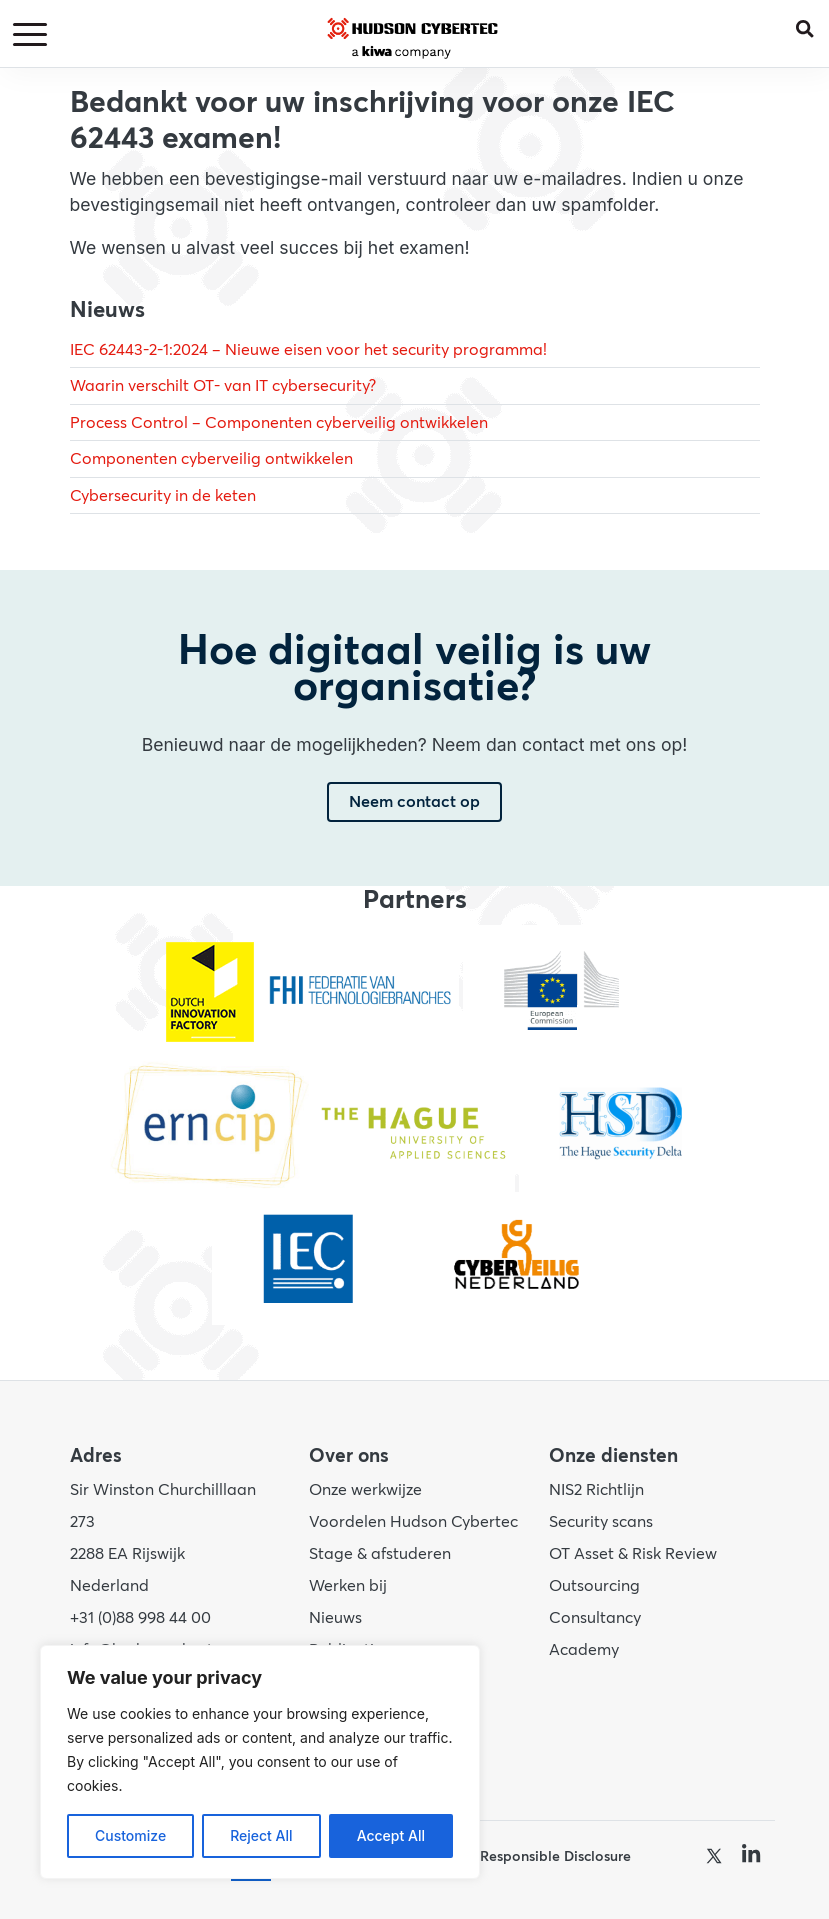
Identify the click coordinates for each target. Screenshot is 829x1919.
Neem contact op (414, 802)
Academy (584, 1650)
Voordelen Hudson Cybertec (413, 1522)
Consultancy (595, 1618)
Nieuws (335, 1618)
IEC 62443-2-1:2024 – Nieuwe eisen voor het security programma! (308, 350)
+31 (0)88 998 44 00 (140, 1618)
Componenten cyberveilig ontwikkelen (211, 459)
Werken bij (348, 1586)
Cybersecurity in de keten (163, 496)
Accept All (391, 1835)
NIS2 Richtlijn (596, 1490)
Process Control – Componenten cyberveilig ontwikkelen (279, 423)
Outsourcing (594, 1586)
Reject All (261, 1835)
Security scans (601, 1522)
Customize (130, 1835)
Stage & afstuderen (380, 1554)
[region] (260, 1762)
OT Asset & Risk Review (633, 1554)
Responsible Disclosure (555, 1856)
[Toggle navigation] (33, 35)
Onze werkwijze (365, 1490)
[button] (812, 24)
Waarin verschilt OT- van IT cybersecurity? (223, 386)
